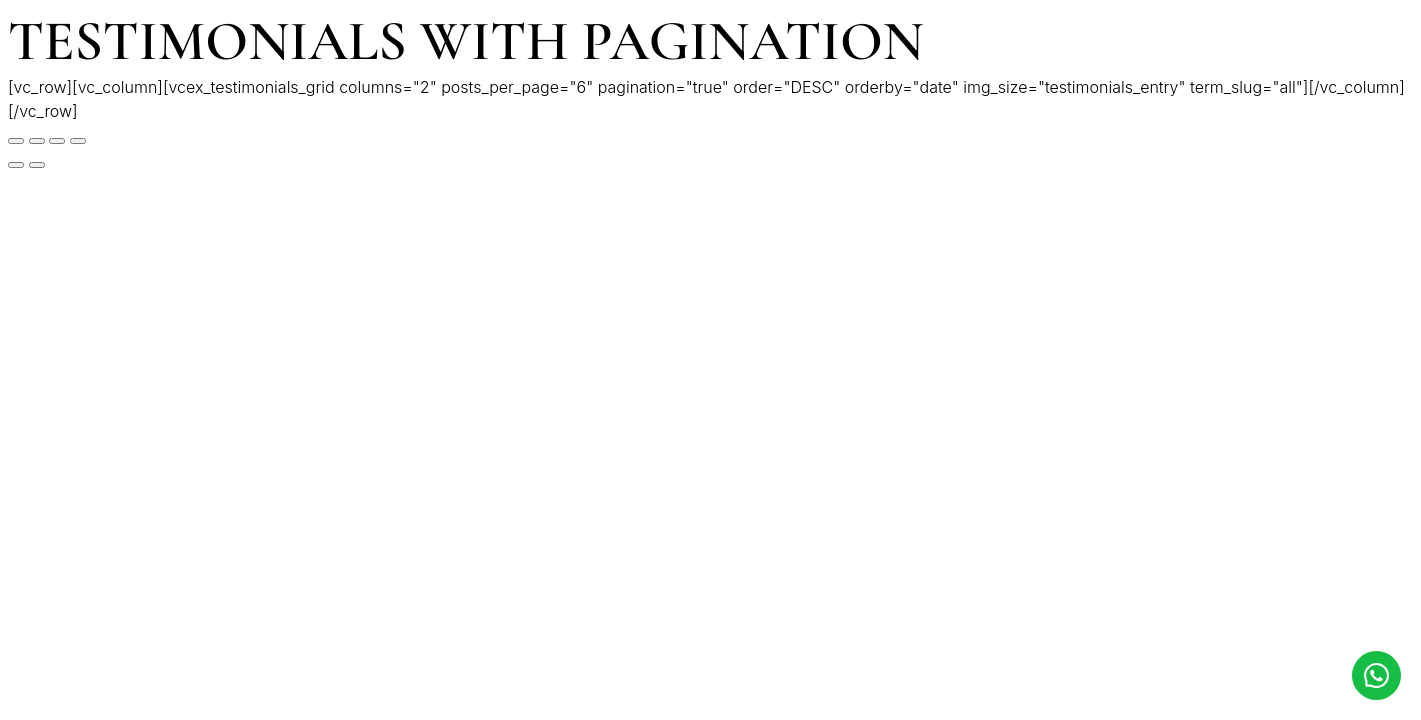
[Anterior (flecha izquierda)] (16, 165)
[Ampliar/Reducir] (78, 141)
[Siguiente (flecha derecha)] (37, 165)
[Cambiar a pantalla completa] (57, 141)
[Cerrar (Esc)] (16, 141)
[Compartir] (37, 141)
